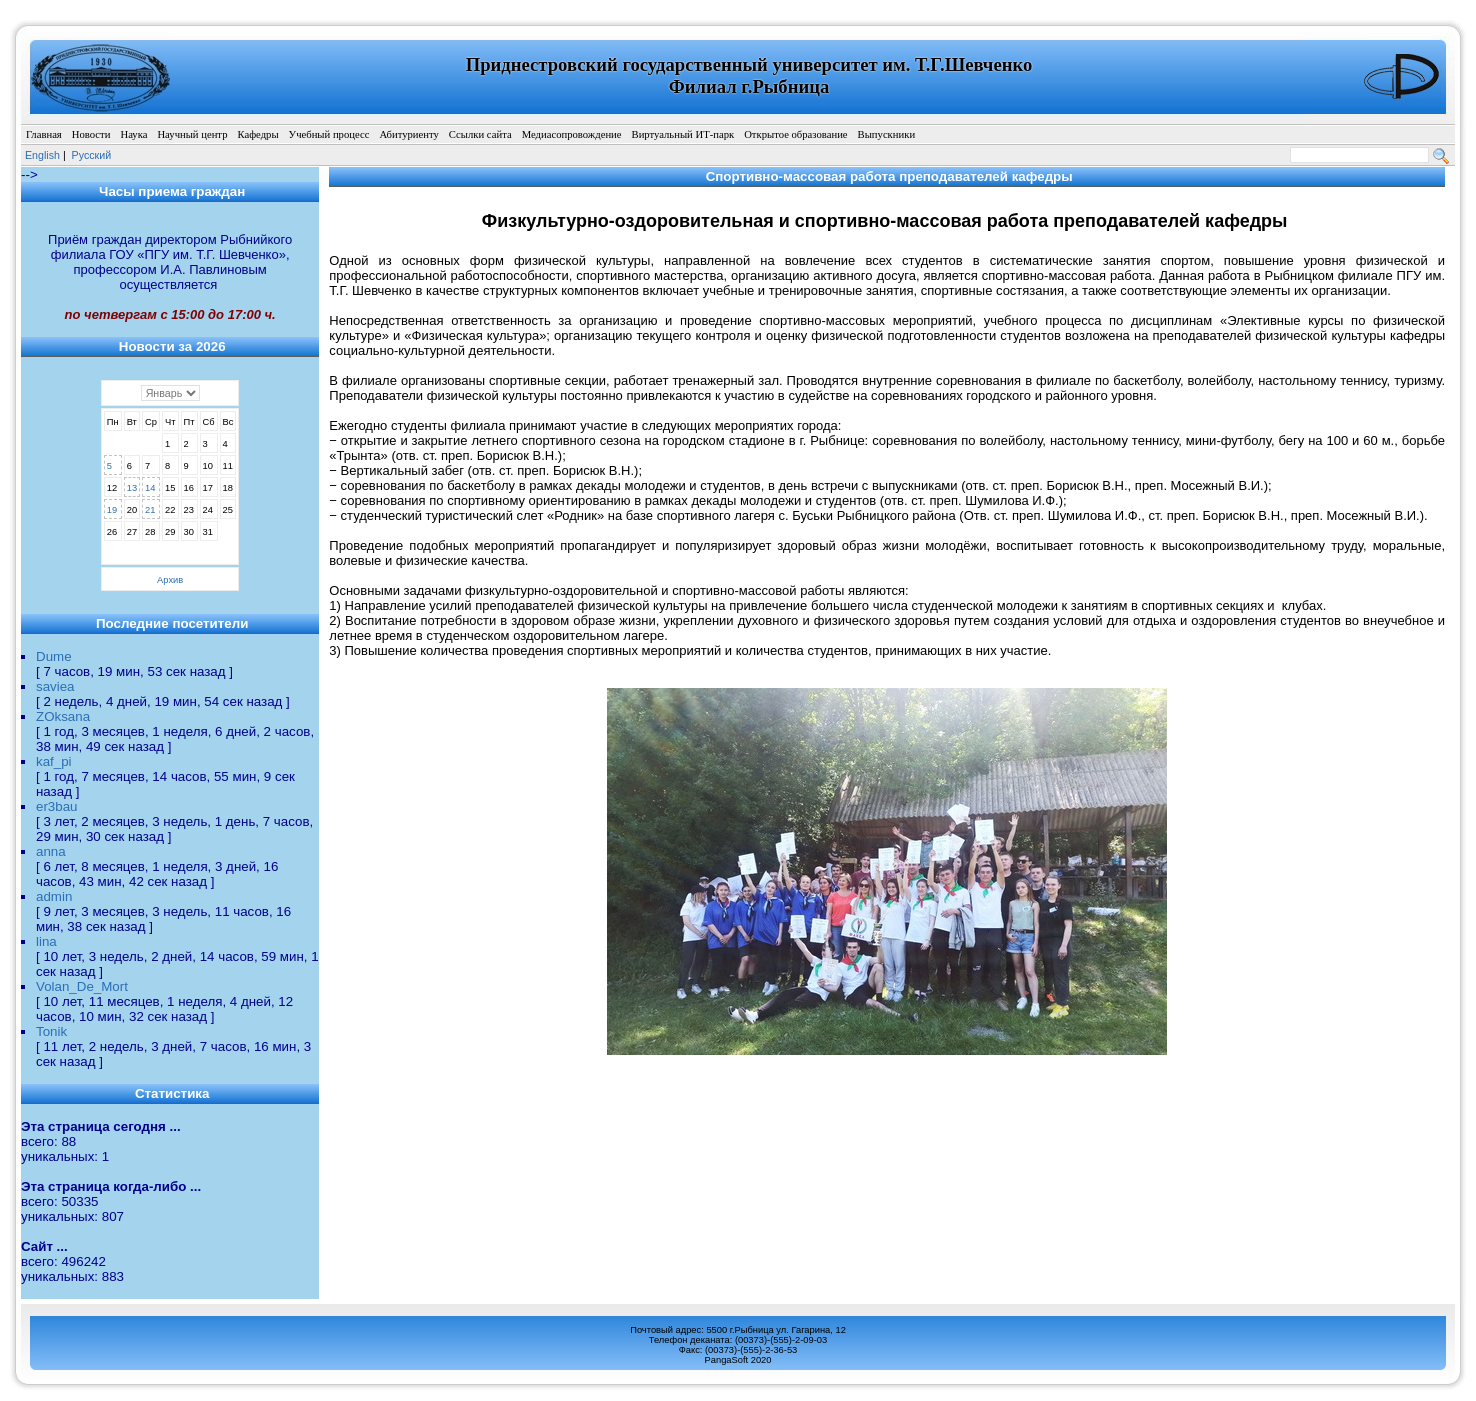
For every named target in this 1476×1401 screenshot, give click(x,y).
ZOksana (63, 716)
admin (54, 896)
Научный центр (192, 134)
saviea (55, 686)
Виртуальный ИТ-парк (683, 134)
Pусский (92, 155)
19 (112, 510)
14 (150, 488)
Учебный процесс (329, 134)
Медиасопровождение (572, 134)
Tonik (51, 1031)
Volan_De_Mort (82, 986)
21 (150, 510)
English (42, 155)
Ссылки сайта (480, 134)
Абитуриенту (408, 134)
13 (132, 488)
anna (51, 851)
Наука (133, 134)
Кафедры (257, 134)
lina (46, 941)
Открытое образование (795, 134)
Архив (170, 580)
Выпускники (887, 134)
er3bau (57, 806)
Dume (54, 656)
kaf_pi (54, 761)
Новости (91, 134)
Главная (44, 134)
